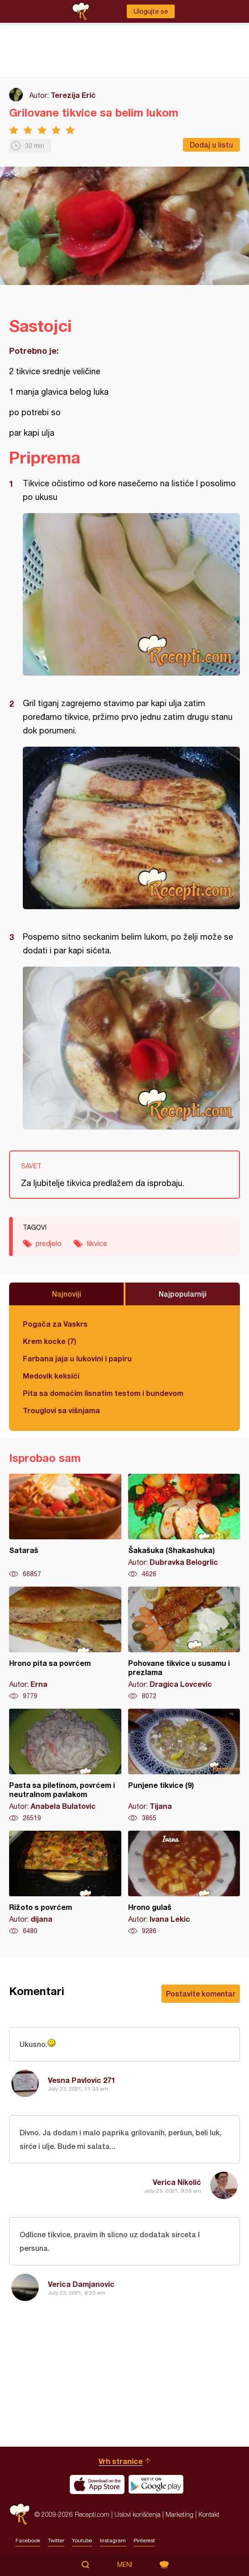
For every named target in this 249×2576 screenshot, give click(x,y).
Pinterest (144, 2540)
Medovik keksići (51, 1375)
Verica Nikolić (177, 2182)
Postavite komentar (200, 1993)
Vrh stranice (121, 2461)
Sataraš (65, 1526)
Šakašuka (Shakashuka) (184, 1526)
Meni (124, 2564)
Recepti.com (19, 2514)
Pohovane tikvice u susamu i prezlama (184, 1643)
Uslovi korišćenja (137, 2514)
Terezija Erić (73, 95)
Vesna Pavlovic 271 (81, 2080)
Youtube (82, 2540)
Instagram (113, 2540)
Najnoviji (66, 1293)
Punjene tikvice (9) (184, 1766)
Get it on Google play (156, 2484)
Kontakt (208, 2514)
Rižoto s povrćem (65, 1883)
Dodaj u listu (211, 144)
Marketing (179, 2514)
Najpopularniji (183, 1293)
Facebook (28, 2540)
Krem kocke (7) (49, 1341)
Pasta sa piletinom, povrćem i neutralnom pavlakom (65, 1766)
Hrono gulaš (184, 1883)
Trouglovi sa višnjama (61, 1410)
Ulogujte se (151, 11)
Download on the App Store (97, 2484)
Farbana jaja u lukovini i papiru (77, 1358)
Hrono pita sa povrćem (65, 1643)
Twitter (56, 2540)
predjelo (49, 1243)
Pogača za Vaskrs (55, 1323)
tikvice (96, 1243)
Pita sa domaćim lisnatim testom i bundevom (103, 1393)
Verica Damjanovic (81, 2284)
